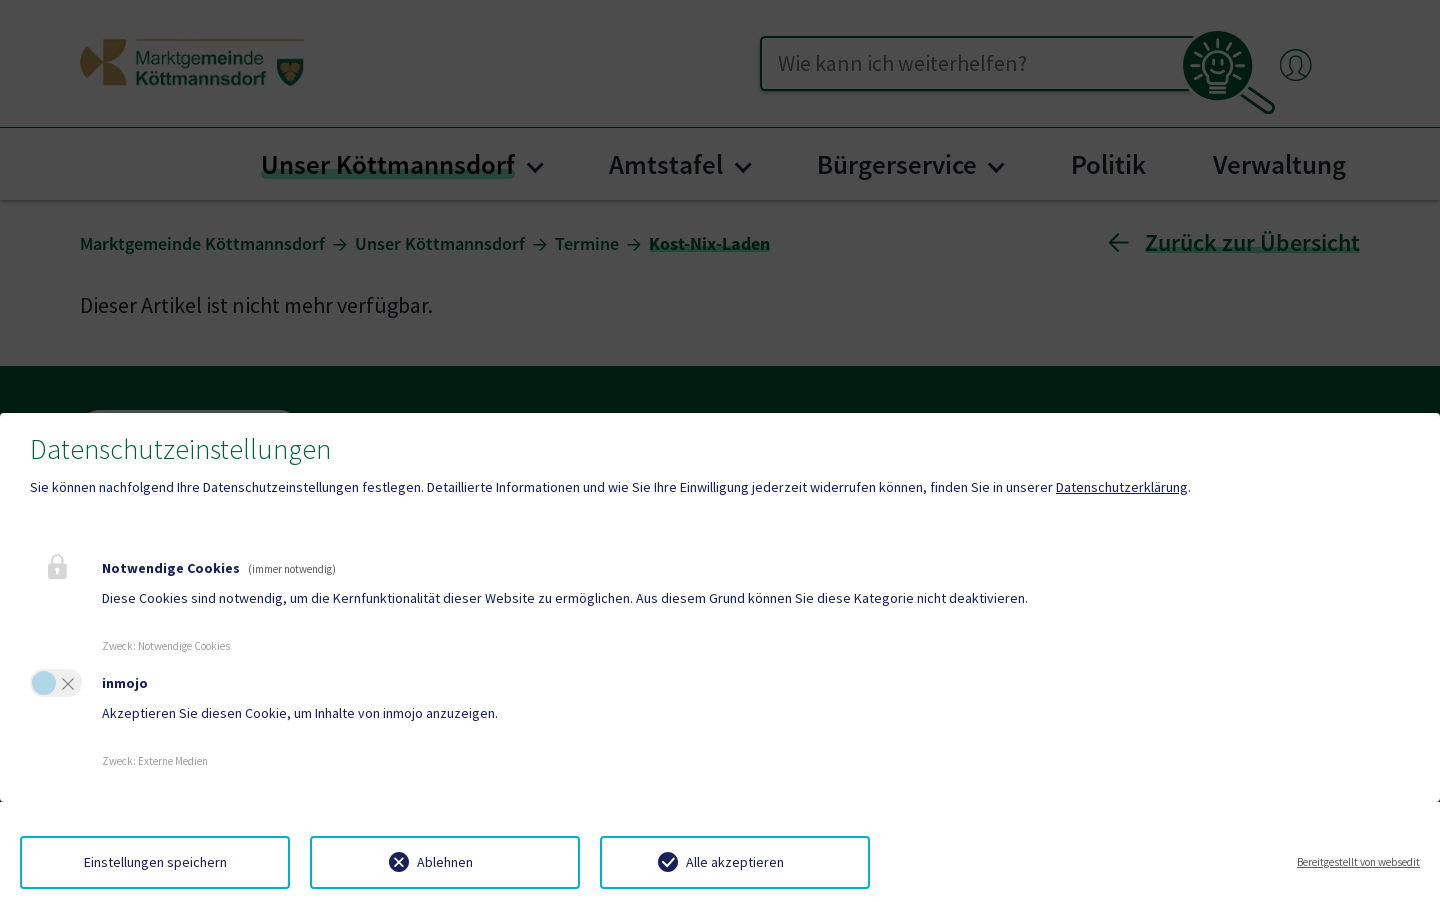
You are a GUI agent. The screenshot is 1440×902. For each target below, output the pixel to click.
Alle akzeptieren (735, 862)
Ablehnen (445, 862)
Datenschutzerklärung (1122, 487)
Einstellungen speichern (155, 862)
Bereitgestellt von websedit (1358, 862)
